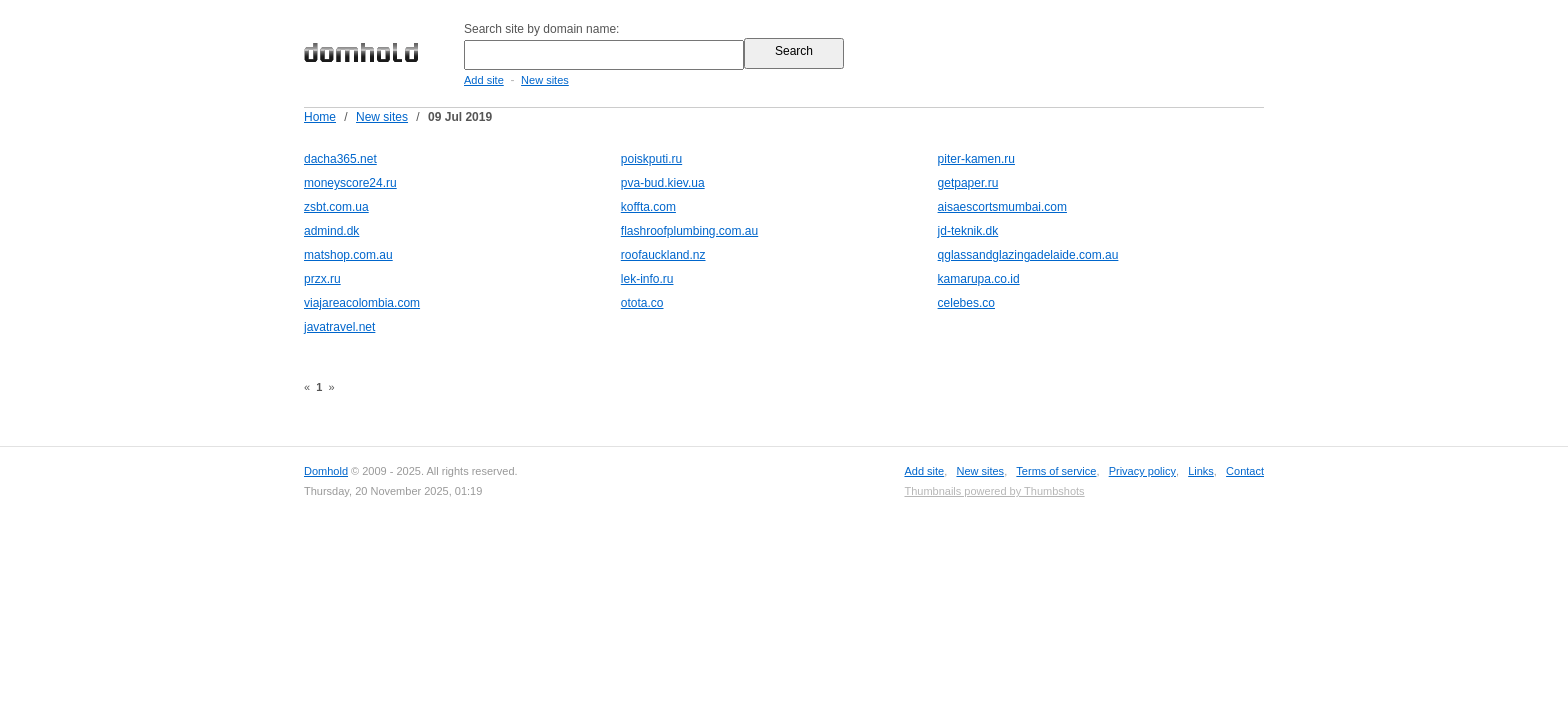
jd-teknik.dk (968, 231)
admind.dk (331, 231)
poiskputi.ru (651, 159)
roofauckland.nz (663, 255)
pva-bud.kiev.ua (663, 183)
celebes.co (966, 303)
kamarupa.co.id (979, 279)
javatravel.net (339, 327)
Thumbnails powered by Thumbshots (994, 491)
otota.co (642, 303)
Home (320, 117)
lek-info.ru (647, 279)
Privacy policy (1142, 471)
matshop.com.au (348, 255)
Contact (1245, 471)
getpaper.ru (968, 183)
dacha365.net (340, 159)
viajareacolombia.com (362, 303)
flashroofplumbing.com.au (689, 231)
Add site (484, 80)
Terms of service (1056, 471)
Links (1201, 471)
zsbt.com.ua (336, 207)
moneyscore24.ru (350, 183)
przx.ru (322, 279)
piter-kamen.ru (976, 159)
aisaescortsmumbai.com (1002, 207)
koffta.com (648, 207)
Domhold (326, 471)
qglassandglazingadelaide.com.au (1028, 255)
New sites (545, 80)
